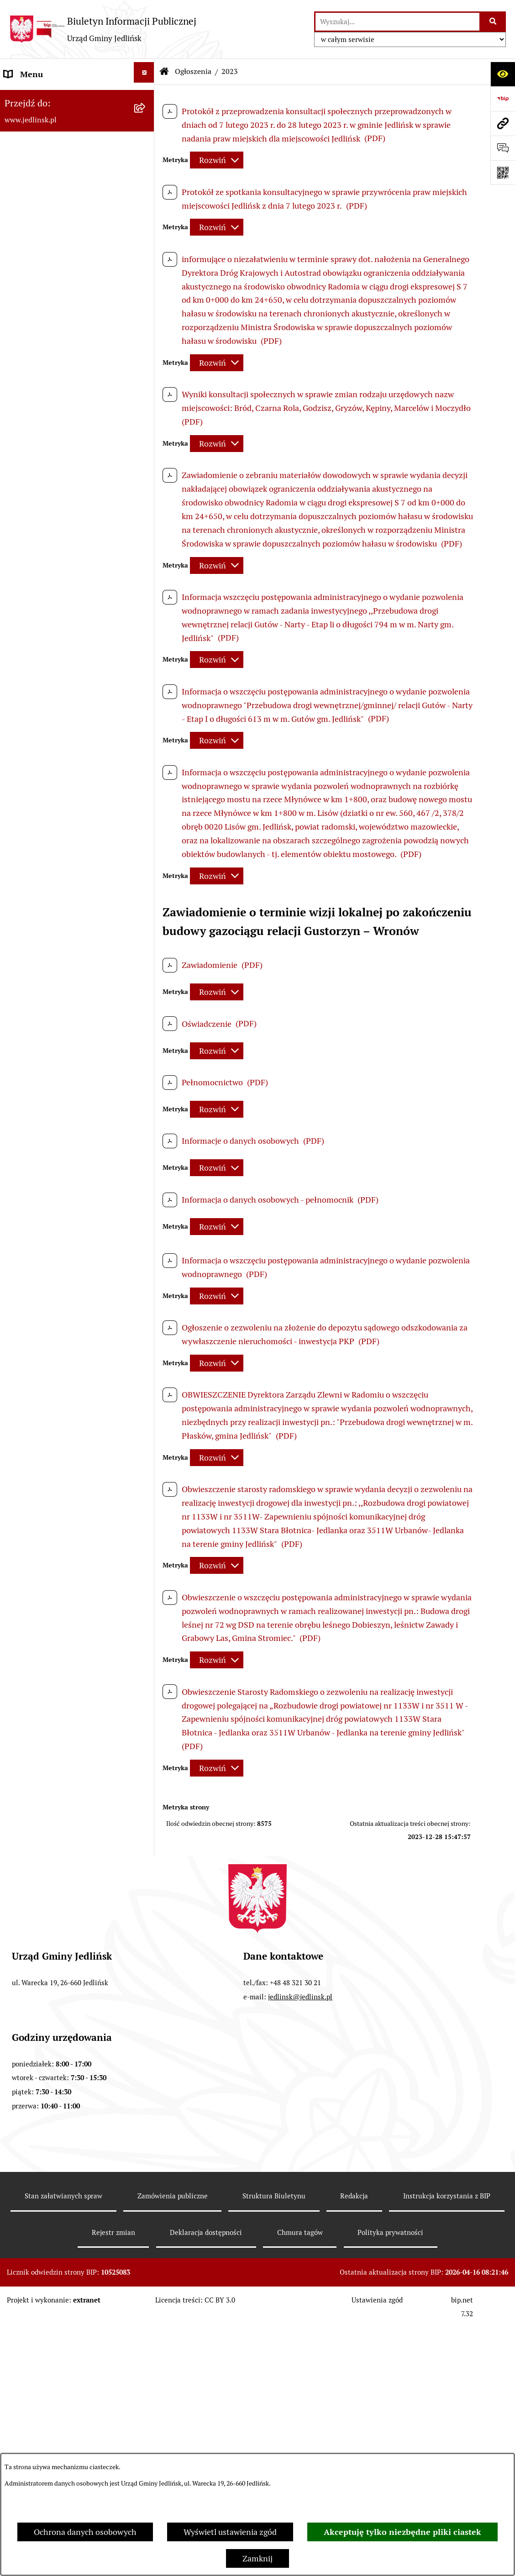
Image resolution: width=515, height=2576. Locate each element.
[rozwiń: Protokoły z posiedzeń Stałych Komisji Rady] (146, 399)
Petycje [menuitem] (17, 1814)
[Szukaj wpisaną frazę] (493, 21)
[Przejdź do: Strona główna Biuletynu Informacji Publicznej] (164, 71)
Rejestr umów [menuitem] (29, 2036)
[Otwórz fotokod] (502, 172)
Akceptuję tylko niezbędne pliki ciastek (402, 2532)
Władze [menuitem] (18, 157)
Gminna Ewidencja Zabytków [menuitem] (56, 1533)
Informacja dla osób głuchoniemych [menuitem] (69, 1987)
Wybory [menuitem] (18, 2061)
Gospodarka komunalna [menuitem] (47, 1913)
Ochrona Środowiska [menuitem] (41, 1110)
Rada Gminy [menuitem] (26, 278)
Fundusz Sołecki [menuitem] (33, 1864)
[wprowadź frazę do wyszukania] (397, 21)
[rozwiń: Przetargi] (146, 1000)
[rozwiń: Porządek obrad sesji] (146, 307)
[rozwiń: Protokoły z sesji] (146, 368)
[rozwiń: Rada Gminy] (146, 216)
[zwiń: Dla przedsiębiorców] (146, 1261)
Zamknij (257, 2558)
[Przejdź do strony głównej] (102, 29)
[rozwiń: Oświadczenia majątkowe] (146, 1838)
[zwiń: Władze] (146, 155)
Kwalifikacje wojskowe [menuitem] (44, 1938)
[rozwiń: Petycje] (146, 1813)
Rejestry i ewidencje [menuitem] (40, 1557)
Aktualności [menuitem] (25, 2012)
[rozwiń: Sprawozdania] (146, 676)
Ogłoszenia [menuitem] (24, 1631)
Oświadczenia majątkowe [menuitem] (49, 1839)
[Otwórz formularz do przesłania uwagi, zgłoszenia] (502, 148)
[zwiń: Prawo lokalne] (146, 524)
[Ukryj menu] (144, 72)
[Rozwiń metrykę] (216, 160)
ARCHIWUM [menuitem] (26, 123)
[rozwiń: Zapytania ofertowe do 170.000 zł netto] (146, 1031)
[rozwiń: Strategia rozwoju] (146, 707)
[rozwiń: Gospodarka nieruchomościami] (146, 737)
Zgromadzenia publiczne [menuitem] (49, 1888)
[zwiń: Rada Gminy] (146, 277)
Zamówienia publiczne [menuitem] (45, 878)
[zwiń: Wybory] (146, 2059)
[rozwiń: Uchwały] (146, 584)
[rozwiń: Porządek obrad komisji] (146, 338)
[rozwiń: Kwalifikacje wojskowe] (146, 1936)
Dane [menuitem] (13, 99)
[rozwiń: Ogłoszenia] (146, 1139)
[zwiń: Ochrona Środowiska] (146, 1108)
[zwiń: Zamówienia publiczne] (146, 876)
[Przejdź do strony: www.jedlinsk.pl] (502, 123)
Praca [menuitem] (14, 1962)
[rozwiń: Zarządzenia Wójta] (146, 615)
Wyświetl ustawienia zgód (230, 2532)
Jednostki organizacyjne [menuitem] (47, 1582)
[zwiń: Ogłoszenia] (146, 1630)
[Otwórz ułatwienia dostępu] (502, 74)
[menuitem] (77, 187)
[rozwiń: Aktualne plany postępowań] (146, 970)
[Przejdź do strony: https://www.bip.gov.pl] (502, 98)
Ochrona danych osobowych (85, 2532)
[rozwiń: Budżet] (146, 645)
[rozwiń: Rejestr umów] (146, 2035)
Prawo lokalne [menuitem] (29, 525)
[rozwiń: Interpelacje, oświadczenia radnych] (146, 446)
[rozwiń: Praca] (146, 1961)
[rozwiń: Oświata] (146, 1605)
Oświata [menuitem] (18, 1607)
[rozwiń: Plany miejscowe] (146, 815)
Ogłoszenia (193, 71)
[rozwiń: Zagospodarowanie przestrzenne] (146, 768)
